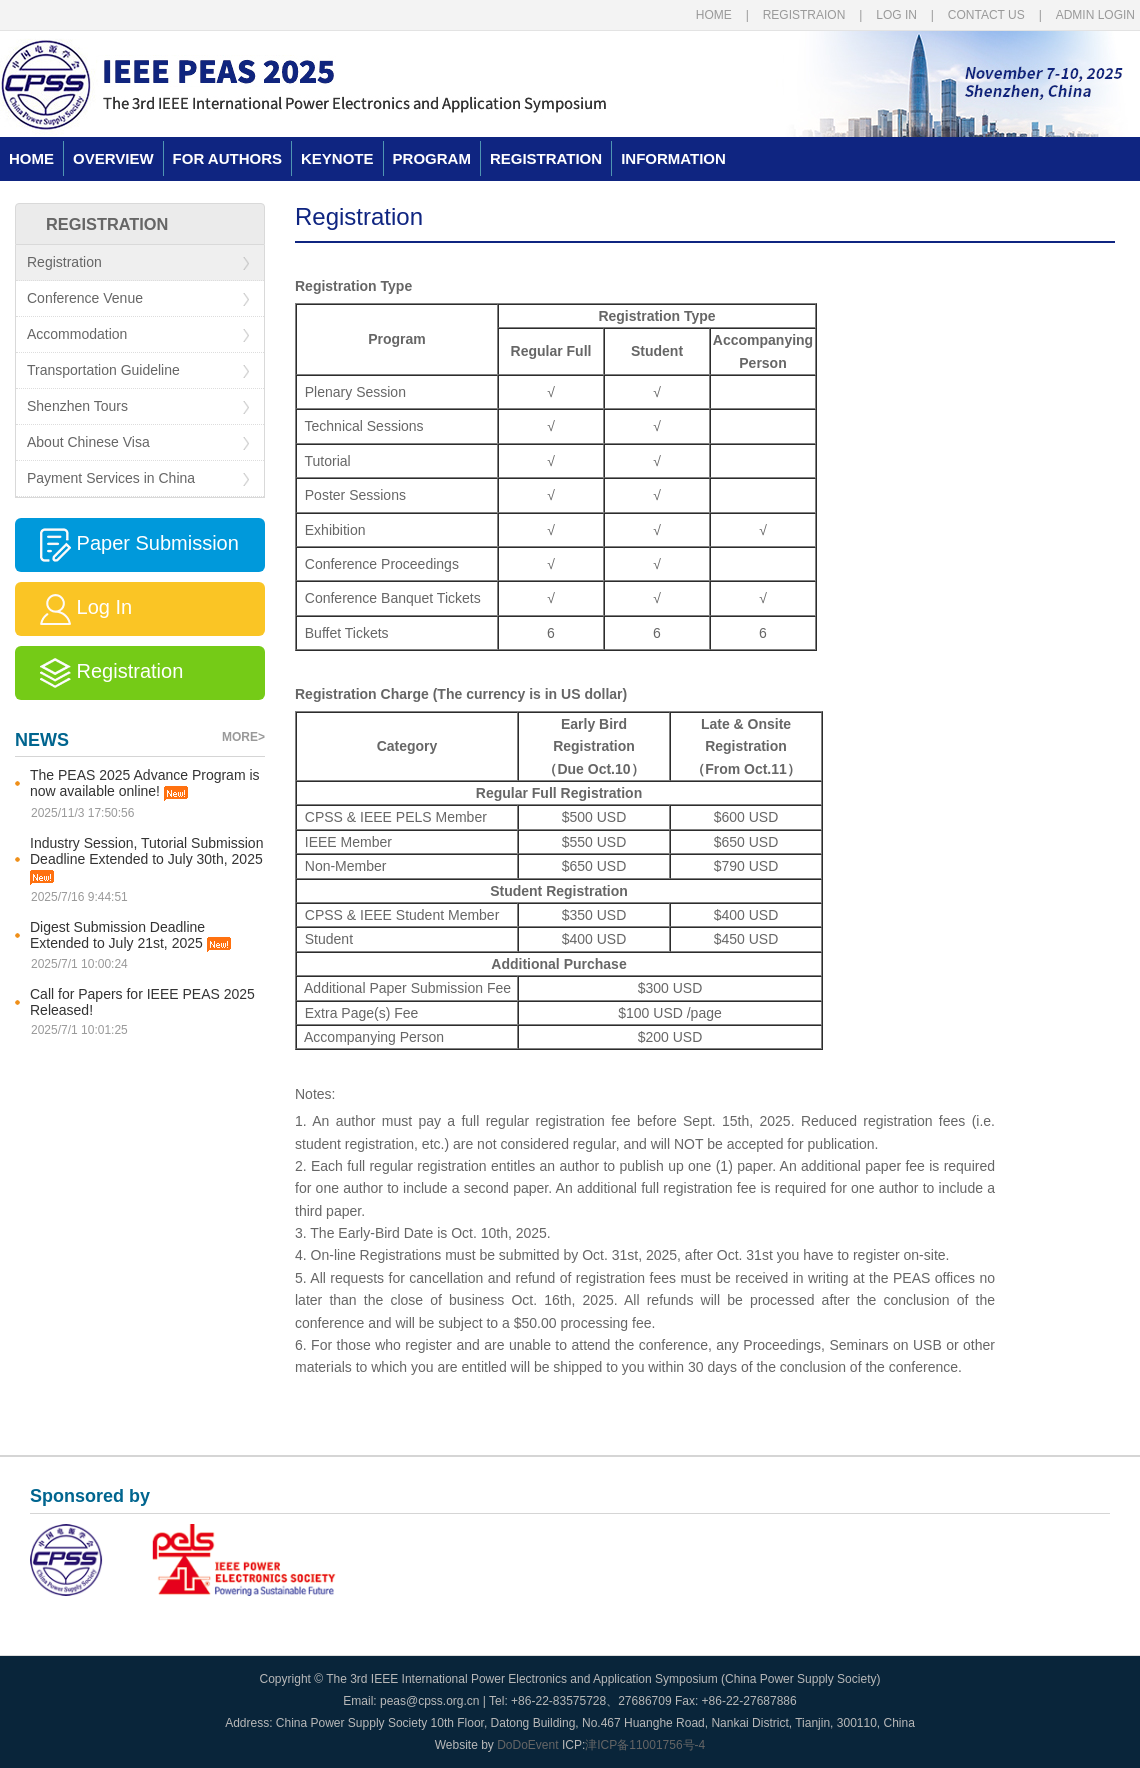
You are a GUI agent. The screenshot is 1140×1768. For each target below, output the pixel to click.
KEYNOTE (337, 158)
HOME (714, 15)
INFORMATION (673, 158)
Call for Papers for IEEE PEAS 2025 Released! (142, 1002)
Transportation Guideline (138, 370)
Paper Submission (127, 545)
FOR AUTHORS (227, 158)
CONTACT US (986, 15)
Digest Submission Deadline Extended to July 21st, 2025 (130, 936)
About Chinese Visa (138, 442)
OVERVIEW (113, 158)
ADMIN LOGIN (1095, 15)
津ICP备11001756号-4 (645, 1745)
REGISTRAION (804, 15)
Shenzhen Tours (138, 406)
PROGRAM (432, 158)
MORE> (243, 737)
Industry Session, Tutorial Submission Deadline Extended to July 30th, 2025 (146, 860)
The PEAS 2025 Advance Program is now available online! (145, 784)
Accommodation (138, 334)
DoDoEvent (527, 1745)
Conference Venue (138, 298)
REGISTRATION (546, 158)
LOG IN (896, 15)
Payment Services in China (138, 478)
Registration (138, 262)
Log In (73, 609)
